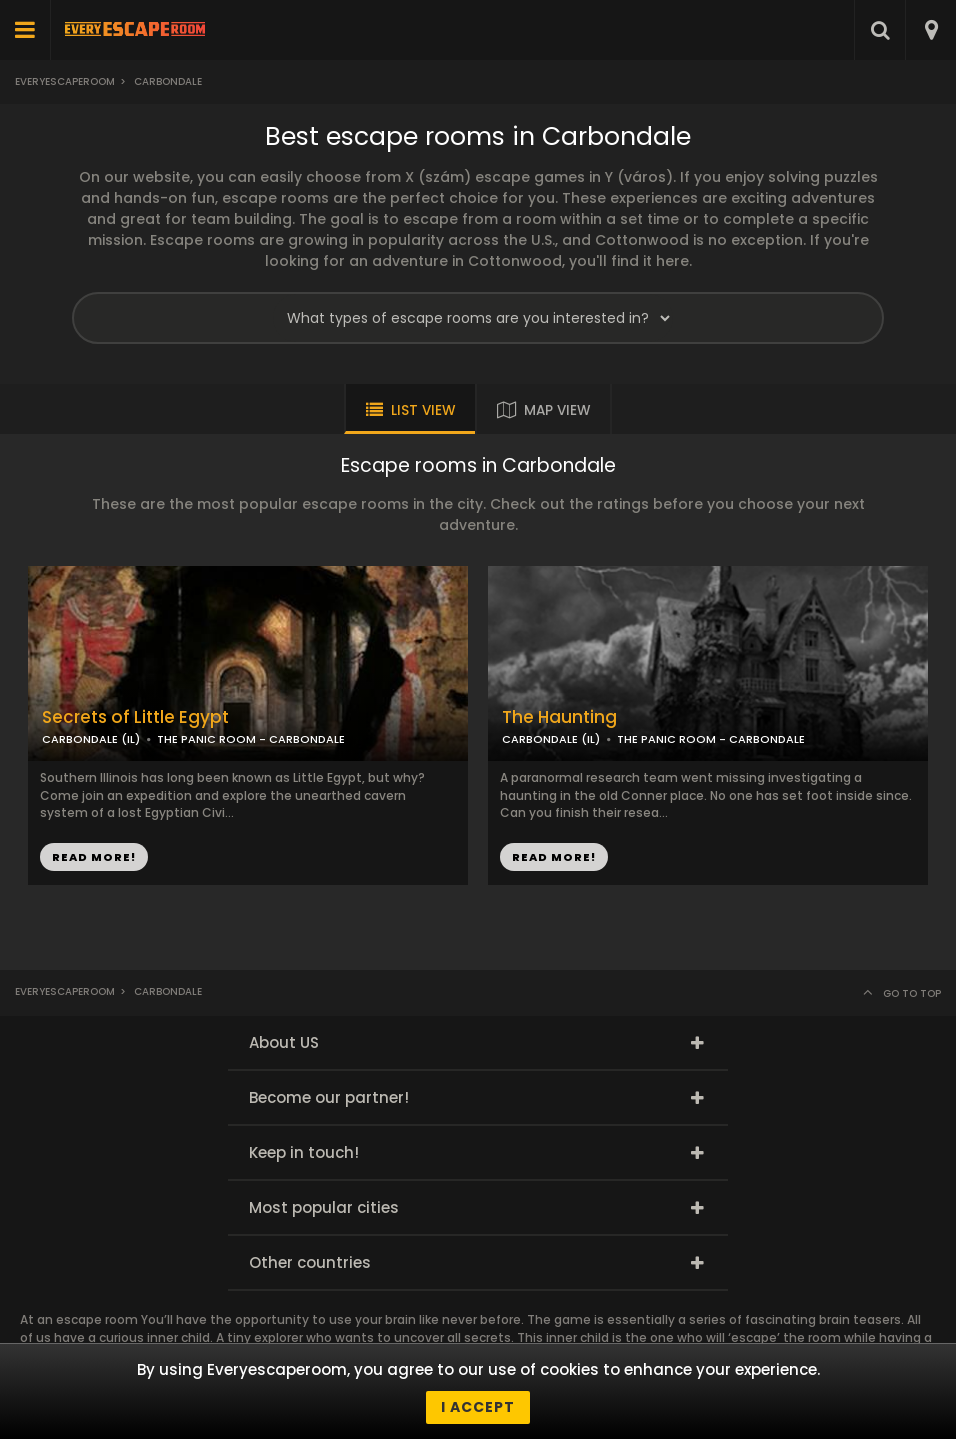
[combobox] (930, 30)
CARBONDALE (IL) (91, 739)
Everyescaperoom (65, 81)
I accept (478, 1407)
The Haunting (559, 717)
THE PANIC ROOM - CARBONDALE (251, 739)
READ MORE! (94, 857)
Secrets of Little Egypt (135, 717)
